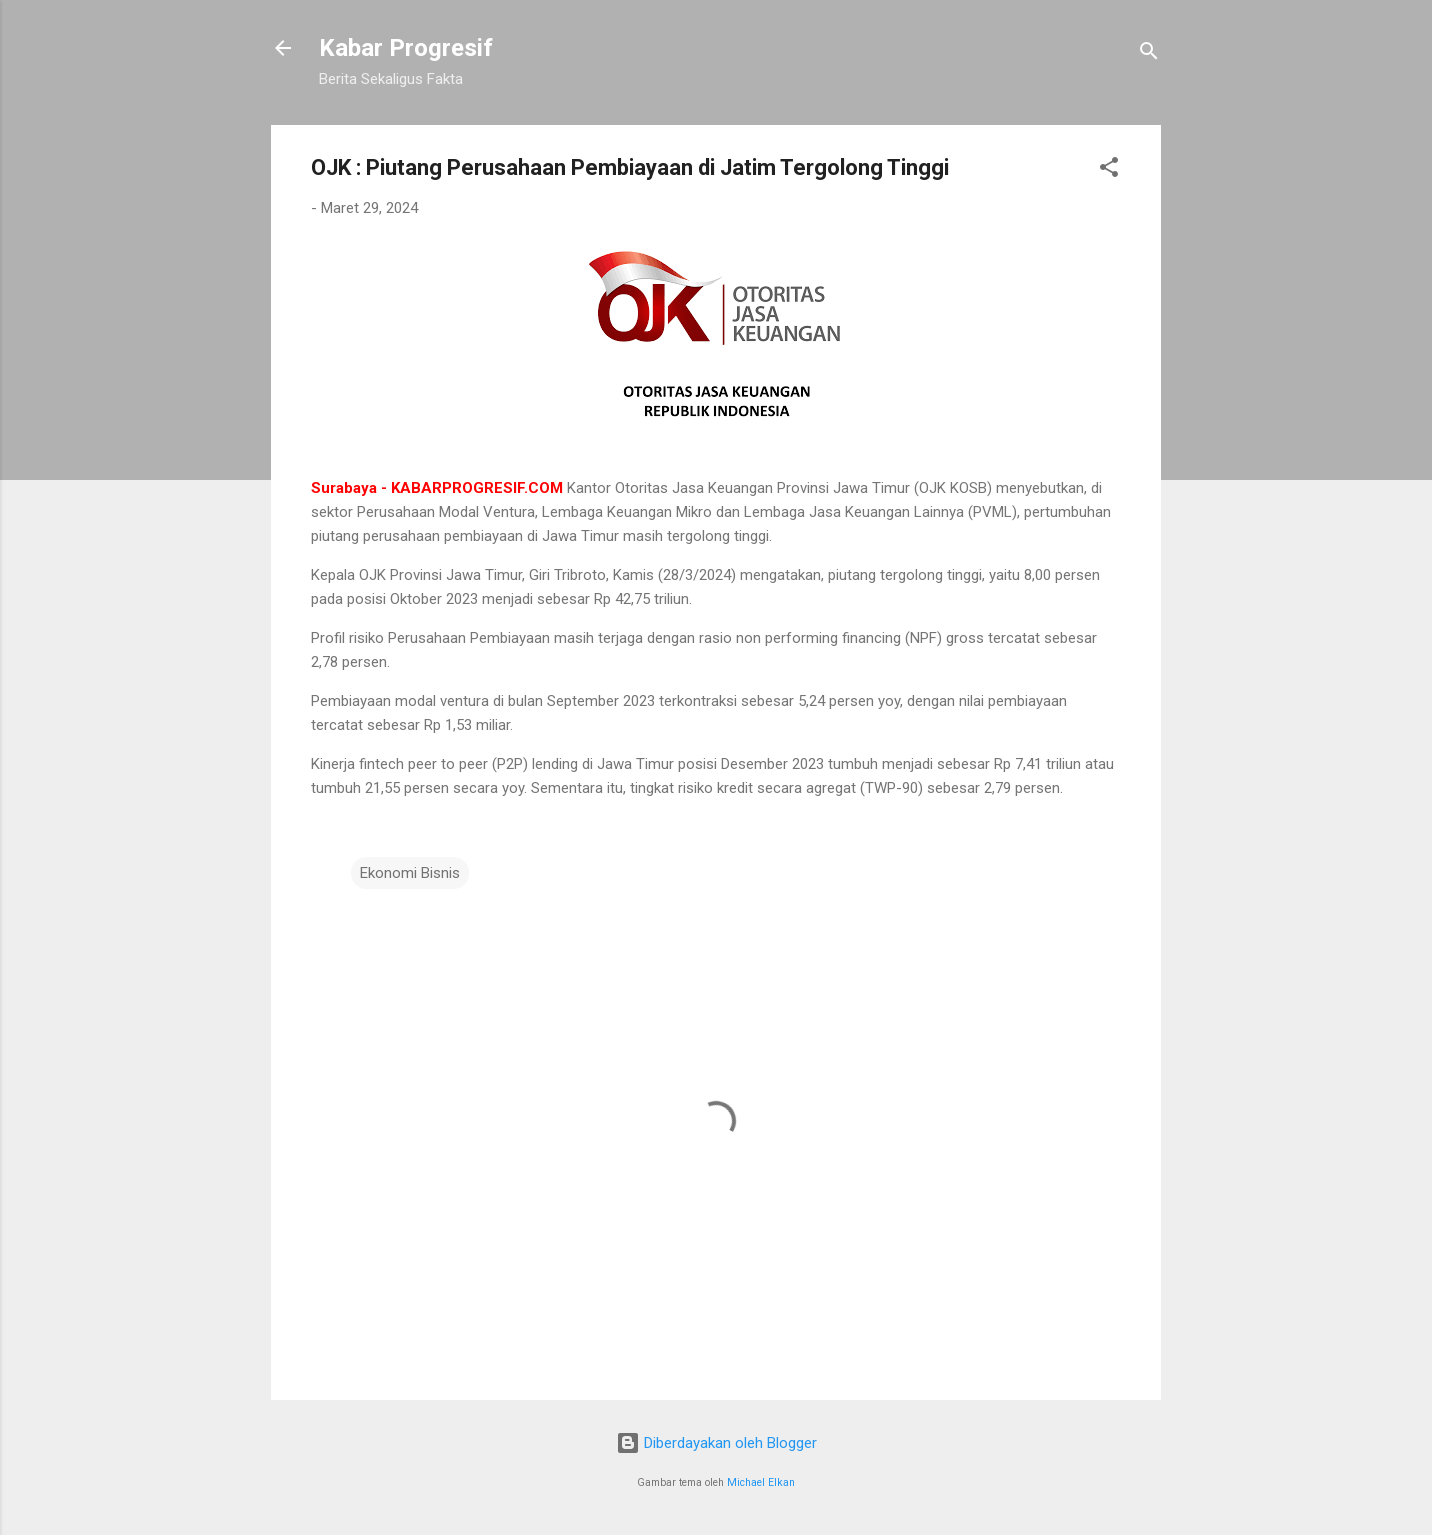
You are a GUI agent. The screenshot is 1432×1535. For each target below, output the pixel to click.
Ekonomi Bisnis (410, 873)
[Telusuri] (1149, 54)
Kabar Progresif (406, 48)
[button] (1109, 170)
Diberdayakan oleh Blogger (716, 1443)
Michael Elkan (761, 1482)
